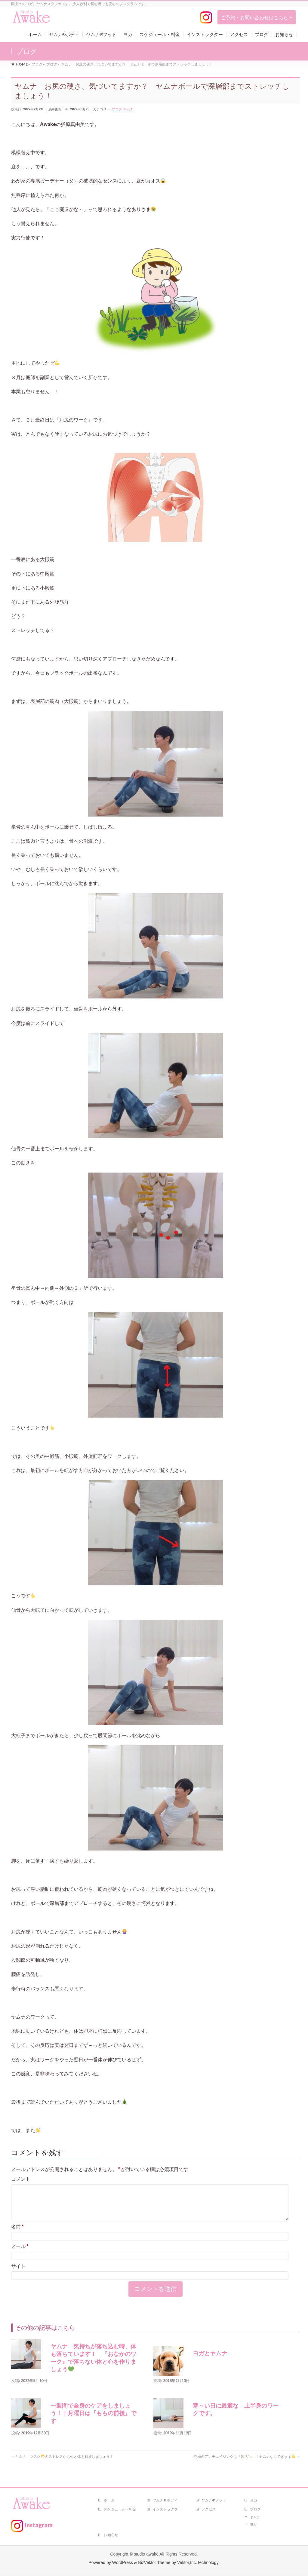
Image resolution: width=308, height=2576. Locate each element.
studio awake (146, 2554)
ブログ (117, 109)
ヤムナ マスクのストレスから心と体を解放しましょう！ (64, 2463)
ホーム (109, 2500)
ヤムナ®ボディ (164, 2500)
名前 (17, 2234)
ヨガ (253, 2500)
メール (20, 2253)
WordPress (122, 2562)
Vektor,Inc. (187, 2562)
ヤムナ (128, 109)
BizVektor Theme (154, 2562)
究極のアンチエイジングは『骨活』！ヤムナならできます (247, 2463)
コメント (20, 2179)
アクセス (208, 2509)
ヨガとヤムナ (210, 2360)
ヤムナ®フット (213, 2500)
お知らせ (111, 2535)
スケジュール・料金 (120, 2509)
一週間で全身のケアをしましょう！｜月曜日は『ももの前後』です (93, 2420)
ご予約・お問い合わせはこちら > (256, 17)
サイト (18, 2273)
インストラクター (166, 2509)
